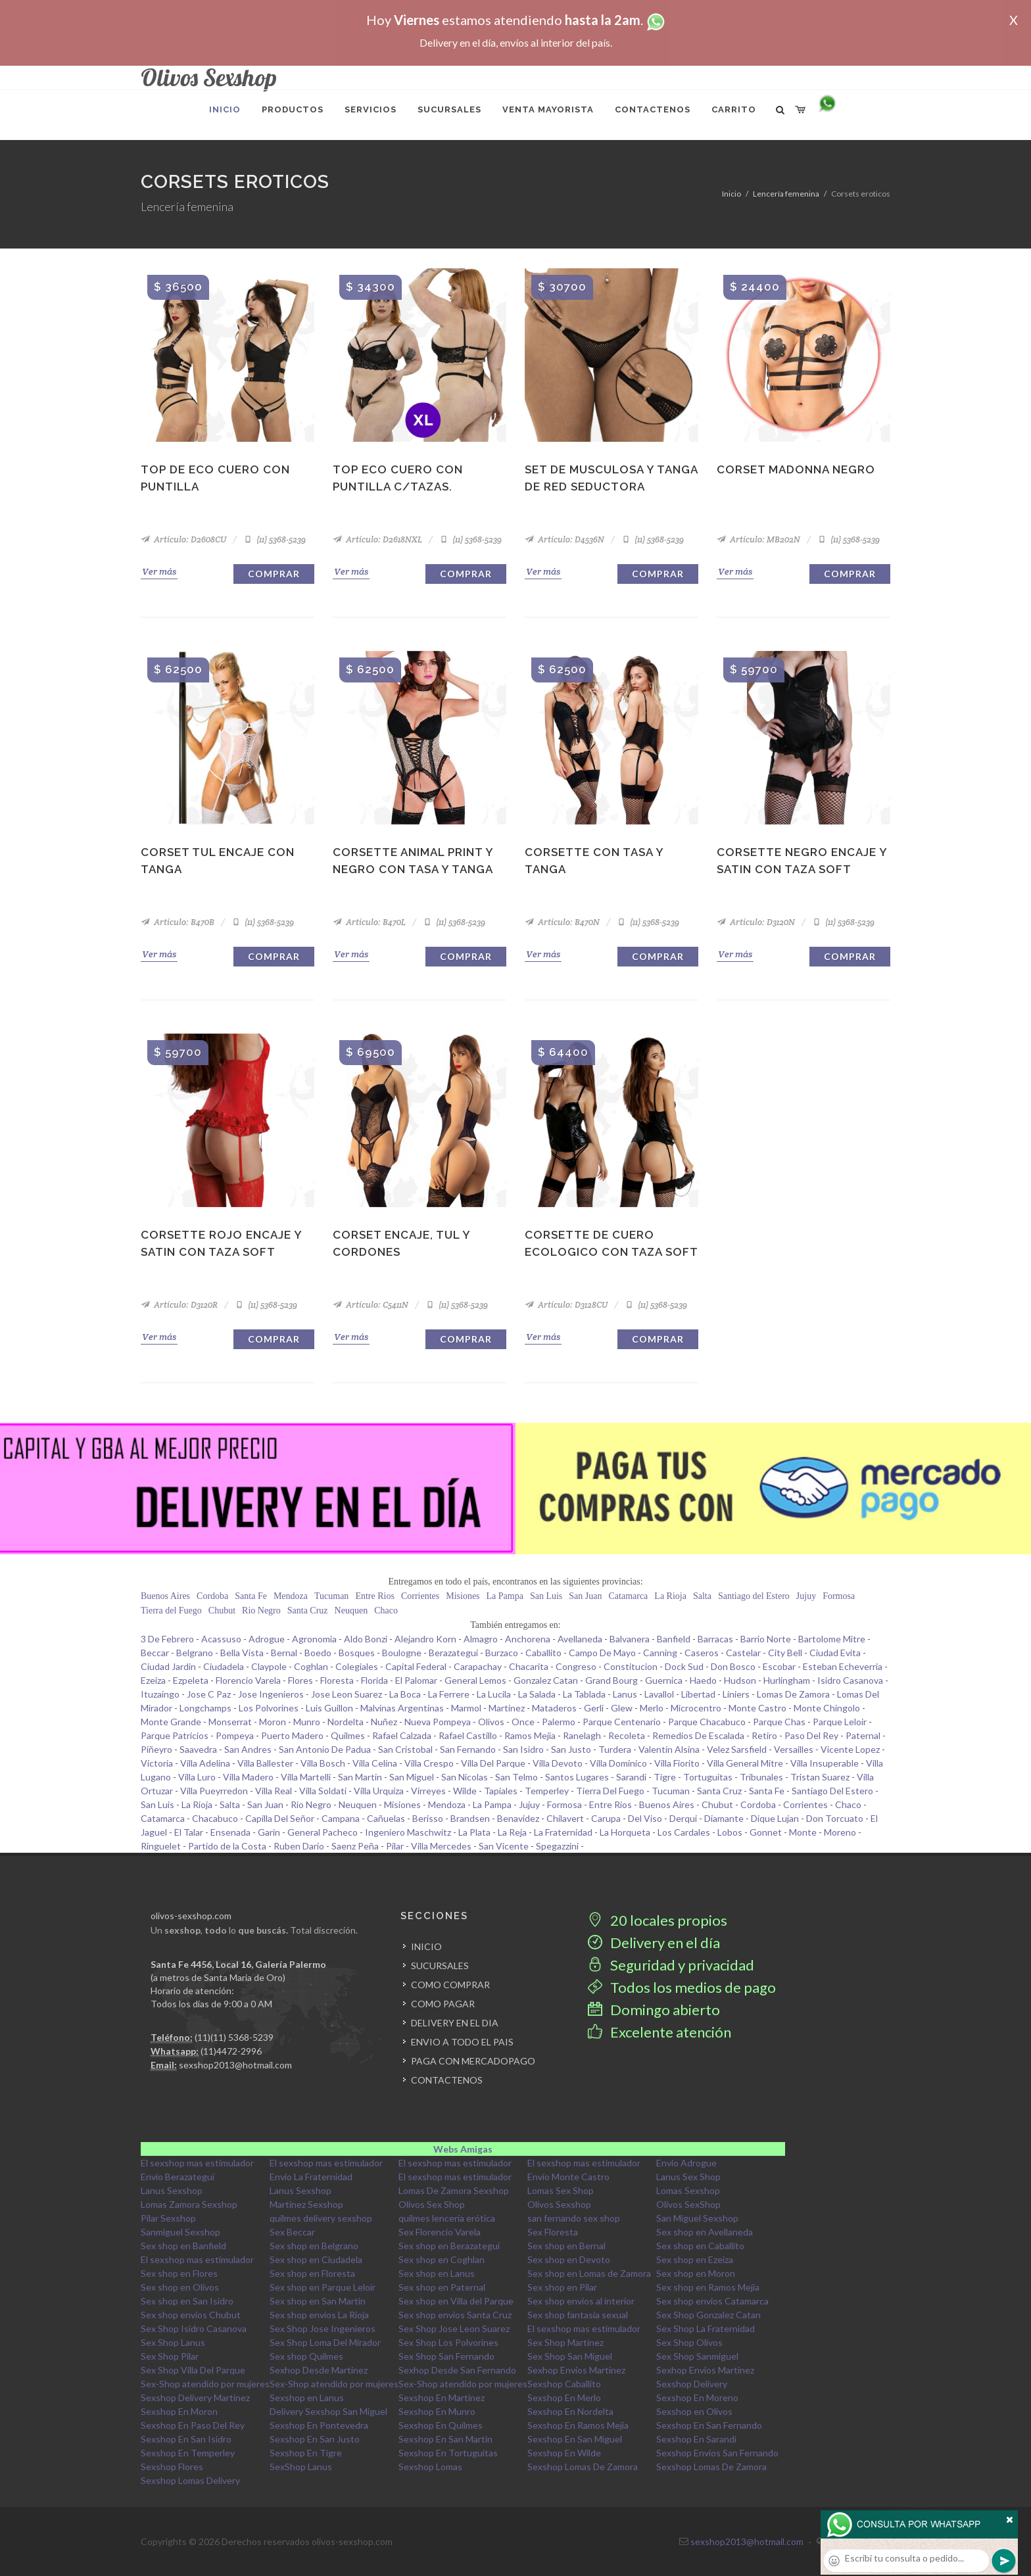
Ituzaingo (160, 1694)
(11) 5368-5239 (274, 539)
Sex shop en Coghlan (441, 2259)
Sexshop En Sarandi (696, 2439)
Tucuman (331, 1596)
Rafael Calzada (401, 1735)
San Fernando (468, 1749)
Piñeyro (156, 1749)
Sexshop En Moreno (697, 2397)
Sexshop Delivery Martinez (195, 2397)
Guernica (664, 1680)
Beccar (155, 1652)
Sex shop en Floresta (312, 2273)
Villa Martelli (306, 1776)
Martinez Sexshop (306, 2204)
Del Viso (645, 1818)
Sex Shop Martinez (565, 2342)
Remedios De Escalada (698, 1735)
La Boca (405, 1694)
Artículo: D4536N (564, 539)
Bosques (357, 1652)
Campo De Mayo (602, 1652)
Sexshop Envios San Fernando (717, 2452)
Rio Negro (261, 1610)
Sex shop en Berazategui (449, 2245)
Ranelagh (582, 1735)
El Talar (188, 1832)
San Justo (571, 1749)
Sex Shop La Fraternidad (705, 2328)
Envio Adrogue (686, 2162)
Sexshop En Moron (179, 2411)
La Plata (474, 1832)
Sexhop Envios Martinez (576, 2369)
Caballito (543, 1652)
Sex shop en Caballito (700, 2245)
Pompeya (235, 1735)
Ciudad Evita (835, 1652)
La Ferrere (448, 1694)
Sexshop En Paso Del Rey (193, 2425)
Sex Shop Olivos (689, 2342)
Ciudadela (223, 1666)
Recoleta (626, 1735)
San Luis (546, 1596)
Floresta (337, 1680)
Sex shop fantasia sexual (577, 2314)
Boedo (317, 1652)
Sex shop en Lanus (436, 2273)
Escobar (779, 1666)
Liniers (736, 1694)
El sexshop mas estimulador (197, 2162)
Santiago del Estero (754, 1596)
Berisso (427, 1818)
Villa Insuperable (824, 1763)
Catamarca (628, 1596)
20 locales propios (657, 1920)
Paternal (863, 1735)
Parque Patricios (174, 1735)
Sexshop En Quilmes (440, 2425)
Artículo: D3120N (756, 922)
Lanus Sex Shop (688, 2176)
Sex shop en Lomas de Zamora (589, 2273)
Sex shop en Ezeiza (694, 2259)
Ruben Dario (299, 1845)
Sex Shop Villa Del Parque (193, 2369)
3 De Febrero (167, 1638)
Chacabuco (215, 1818)
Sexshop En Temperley (188, 2452)
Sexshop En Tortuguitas (448, 2452)
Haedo (703, 1680)
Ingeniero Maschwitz (408, 1832)
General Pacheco (322, 1832)
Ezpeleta (190, 1680)
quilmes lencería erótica (446, 2218)
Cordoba (212, 1596)
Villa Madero (248, 1776)
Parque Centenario (622, 1721)
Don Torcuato (834, 1818)
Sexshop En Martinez (441, 2397)
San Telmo (516, 1776)
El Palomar (416, 1680)
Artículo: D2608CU (183, 539)
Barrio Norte (765, 1638)
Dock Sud (684, 1666)
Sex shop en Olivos (180, 2287)
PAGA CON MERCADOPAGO (473, 2060)
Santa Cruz (307, 1610)
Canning (660, 1652)
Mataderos (554, 1707)
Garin (269, 1832)
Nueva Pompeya (437, 1721)
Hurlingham (786, 1680)
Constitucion (631, 1666)
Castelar (743, 1652)
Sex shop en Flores (179, 2273)
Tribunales (761, 1776)
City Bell (785, 1652)
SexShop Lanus (301, 2466)
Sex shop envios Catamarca (712, 2300)
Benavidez (518, 1818)
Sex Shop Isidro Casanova (194, 2328)
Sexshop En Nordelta (570, 2411)
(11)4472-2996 (231, 2051)
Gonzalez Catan (546, 1680)
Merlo (651, 1707)
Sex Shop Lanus (173, 2342)
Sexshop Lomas (430, 2466)
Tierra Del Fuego (610, 1790)
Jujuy (806, 1596)
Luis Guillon (329, 1707)
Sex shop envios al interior (581, 2300)
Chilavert (565, 1818)
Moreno (840, 1832)
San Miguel (411, 1776)
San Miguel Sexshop (697, 2218)
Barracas (715, 1638)
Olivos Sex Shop (431, 2204)
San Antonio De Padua (325, 1749)
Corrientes (420, 1596)
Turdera (614, 1749)
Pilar (395, 1845)
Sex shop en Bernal (566, 2245)
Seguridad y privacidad (671, 1965)
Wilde (465, 1790)
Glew (622, 1707)
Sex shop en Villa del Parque (456, 2300)
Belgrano (194, 1652)
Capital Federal (415, 1666)
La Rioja (670, 1596)
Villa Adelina (205, 1763)
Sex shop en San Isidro (187, 2300)
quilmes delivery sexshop (321, 2218)
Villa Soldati (323, 1790)
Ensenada (230, 1832)
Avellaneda (580, 1638)
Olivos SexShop (688, 2204)
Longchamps (205, 1707)
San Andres (248, 1749)
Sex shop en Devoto (568, 2259)
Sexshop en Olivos (694, 2411)
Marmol (466, 1707)
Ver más (159, 571)
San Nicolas (464, 1776)
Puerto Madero (292, 1735)
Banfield (673, 1638)
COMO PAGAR (443, 2003)
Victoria (157, 1763)
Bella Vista (242, 1652)
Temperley (547, 1790)
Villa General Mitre (745, 1763)
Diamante (724, 1818)
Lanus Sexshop (172, 2190)
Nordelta (345, 1721)
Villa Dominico (618, 1763)
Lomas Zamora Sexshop (189, 2204)
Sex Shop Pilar (170, 2356)
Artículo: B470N (562, 922)
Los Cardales (684, 1832)
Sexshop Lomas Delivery (190, 2480)
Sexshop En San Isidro (186, 2439)
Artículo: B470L (369, 922)
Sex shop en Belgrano (314, 2245)
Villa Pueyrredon (214, 1790)
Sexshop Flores (172, 2466)
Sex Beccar (292, 2231)
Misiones (462, 1596)
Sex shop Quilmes (306, 2356)
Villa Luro (197, 1776)
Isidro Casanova (850, 1680)
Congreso (576, 1666)
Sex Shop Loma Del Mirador (325, 2342)
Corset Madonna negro (796, 469)
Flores (300, 1680)
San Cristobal (405, 1749)
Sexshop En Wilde (564, 2452)
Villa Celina (374, 1763)
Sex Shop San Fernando (446, 2356)
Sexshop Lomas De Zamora (582, 2466)
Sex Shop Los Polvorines (448, 2342)
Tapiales (500, 1790)
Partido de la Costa (227, 1845)
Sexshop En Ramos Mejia (578, 2425)
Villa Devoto (558, 1763)
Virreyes (428, 1790)
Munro (306, 1721)
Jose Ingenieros (271, 1694)
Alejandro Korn (425, 1638)
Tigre (665, 1776)
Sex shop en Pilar (562, 2287)
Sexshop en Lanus (307, 2397)
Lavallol (659, 1694)
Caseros (701, 1652)
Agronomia (314, 1638)
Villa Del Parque (493, 1763)
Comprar (274, 573)
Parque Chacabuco (707, 1721)
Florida (374, 1680)
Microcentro (696, 1707)
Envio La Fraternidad (311, 2176)
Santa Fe (251, 1596)
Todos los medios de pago (682, 1987)
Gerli (594, 1707)
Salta (702, 1596)
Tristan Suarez (820, 1776)
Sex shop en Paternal (441, 2287)
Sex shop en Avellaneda (704, 2231)
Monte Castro (757, 1707)
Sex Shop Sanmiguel (697, 2356)
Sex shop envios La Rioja (319, 2314)
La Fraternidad (563, 1832)
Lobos (729, 1832)
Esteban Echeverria (842, 1666)
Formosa (839, 1596)
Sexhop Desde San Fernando (457, 2369)
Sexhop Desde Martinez (319, 2369)
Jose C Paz (209, 1694)
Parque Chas (779, 1721)
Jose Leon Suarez (346, 1694)
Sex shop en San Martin (318, 2300)
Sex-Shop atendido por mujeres (205, 2383)
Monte (803, 1832)
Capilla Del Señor (279, 1818)
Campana (341, 1818)
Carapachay (478, 1666)
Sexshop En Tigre (306, 2452)
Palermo (558, 1721)
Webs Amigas (462, 2149)
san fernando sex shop (573, 2218)
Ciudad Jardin (168, 1666)
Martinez (507, 1707)
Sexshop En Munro (436, 2411)
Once (523, 1721)
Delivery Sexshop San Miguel (328, 2411)
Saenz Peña (355, 1845)
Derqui (683, 1818)
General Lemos (475, 1680)
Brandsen (470, 1818)
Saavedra (198, 1749)
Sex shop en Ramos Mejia (707, 2287)
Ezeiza (153, 1680)
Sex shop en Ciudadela (316, 2259)
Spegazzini (557, 1845)
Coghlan (311, 1666)
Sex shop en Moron (695, 2273)
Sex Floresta (552, 2231)
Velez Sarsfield (737, 1749)
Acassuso (221, 1638)
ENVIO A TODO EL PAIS (462, 2041)
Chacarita (528, 1666)
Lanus (625, 1694)
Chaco (386, 1610)
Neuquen (351, 1610)
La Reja (512, 1832)
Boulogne (401, 1652)
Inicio (731, 194)
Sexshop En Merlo (564, 2397)
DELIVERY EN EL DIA (454, 2022)
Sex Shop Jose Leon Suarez (454, 2328)
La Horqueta (625, 1832)
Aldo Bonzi (365, 1638)
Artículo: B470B (177, 922)
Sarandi (631, 1776)
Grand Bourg (611, 1680)
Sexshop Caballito (564, 2383)
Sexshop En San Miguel (574, 2439)
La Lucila (494, 1694)
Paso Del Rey (811, 1735)
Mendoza (291, 1596)
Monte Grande (171, 1721)
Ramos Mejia (530, 1735)
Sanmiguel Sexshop (180, 2231)
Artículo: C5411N (370, 1304)
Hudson (740, 1680)
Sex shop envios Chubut (191, 2314)
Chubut (221, 1610)
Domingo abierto (654, 2009)
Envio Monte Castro (568, 2176)
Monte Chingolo (827, 1707)
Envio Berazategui (177, 2176)
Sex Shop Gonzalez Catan (708, 2314)
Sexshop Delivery (691, 2383)
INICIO (426, 1946)
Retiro (764, 1735)
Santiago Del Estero (832, 1790)
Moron (272, 1721)
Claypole (269, 1666)
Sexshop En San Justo (315, 2439)
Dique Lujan (775, 1818)
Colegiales (356, 1666)
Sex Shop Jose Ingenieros (322, 2328)
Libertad (698, 1694)
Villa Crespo (429, 1763)
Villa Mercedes (441, 1845)
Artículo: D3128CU (566, 1304)
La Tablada (584, 1694)
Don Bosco (733, 1666)
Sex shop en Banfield (183, 2245)
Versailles (793, 1749)
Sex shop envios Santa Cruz (455, 2314)
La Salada (537, 1694)
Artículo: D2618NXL (377, 539)
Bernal (284, 1652)
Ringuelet (161, 1845)
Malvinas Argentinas (402, 1707)
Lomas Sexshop (688, 2190)
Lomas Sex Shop (560, 2190)
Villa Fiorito (677, 1763)
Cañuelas (386, 1818)
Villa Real (273, 1790)
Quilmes (348, 1735)
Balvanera (630, 1638)
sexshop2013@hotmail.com (235, 2064)
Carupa (606, 1818)
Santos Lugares (577, 1776)
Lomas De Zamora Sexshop (453, 2190)
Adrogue (267, 1638)
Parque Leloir (840, 1721)
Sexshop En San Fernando (709, 2425)
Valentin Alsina (669, 1749)
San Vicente (504, 1845)
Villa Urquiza (379, 1790)
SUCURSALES (440, 1965)
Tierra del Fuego (171, 1610)
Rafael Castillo (468, 1735)
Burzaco (501, 1652)
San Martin (360, 1776)
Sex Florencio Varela (439, 2231)
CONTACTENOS (447, 2080)
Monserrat (230, 1721)
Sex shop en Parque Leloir (322, 2287)
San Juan (585, 1596)
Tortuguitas (707, 1776)
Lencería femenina (786, 194)
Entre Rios (375, 1596)
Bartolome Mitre (831, 1638)
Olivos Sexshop (559, 2204)
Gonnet (766, 1832)
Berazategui (453, 1652)
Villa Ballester (265, 1763)
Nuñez (384, 1721)
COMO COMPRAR (450, 1984)
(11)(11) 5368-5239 (234, 2037)
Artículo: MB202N (758, 539)
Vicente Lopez (850, 1749)
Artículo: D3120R (179, 1304)
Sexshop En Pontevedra (319, 2425)
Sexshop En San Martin (445, 2439)
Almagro (481, 1638)
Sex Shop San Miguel (569, 2356)
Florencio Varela (248, 1680)
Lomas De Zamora (793, 1694)
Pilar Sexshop (168, 2218)
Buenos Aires (165, 1596)
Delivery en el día (654, 1942)
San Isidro (523, 1749)
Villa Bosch (322, 1763)
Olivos (491, 1721)
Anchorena (527, 1638)
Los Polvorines (269, 1707)
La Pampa (505, 1596)
